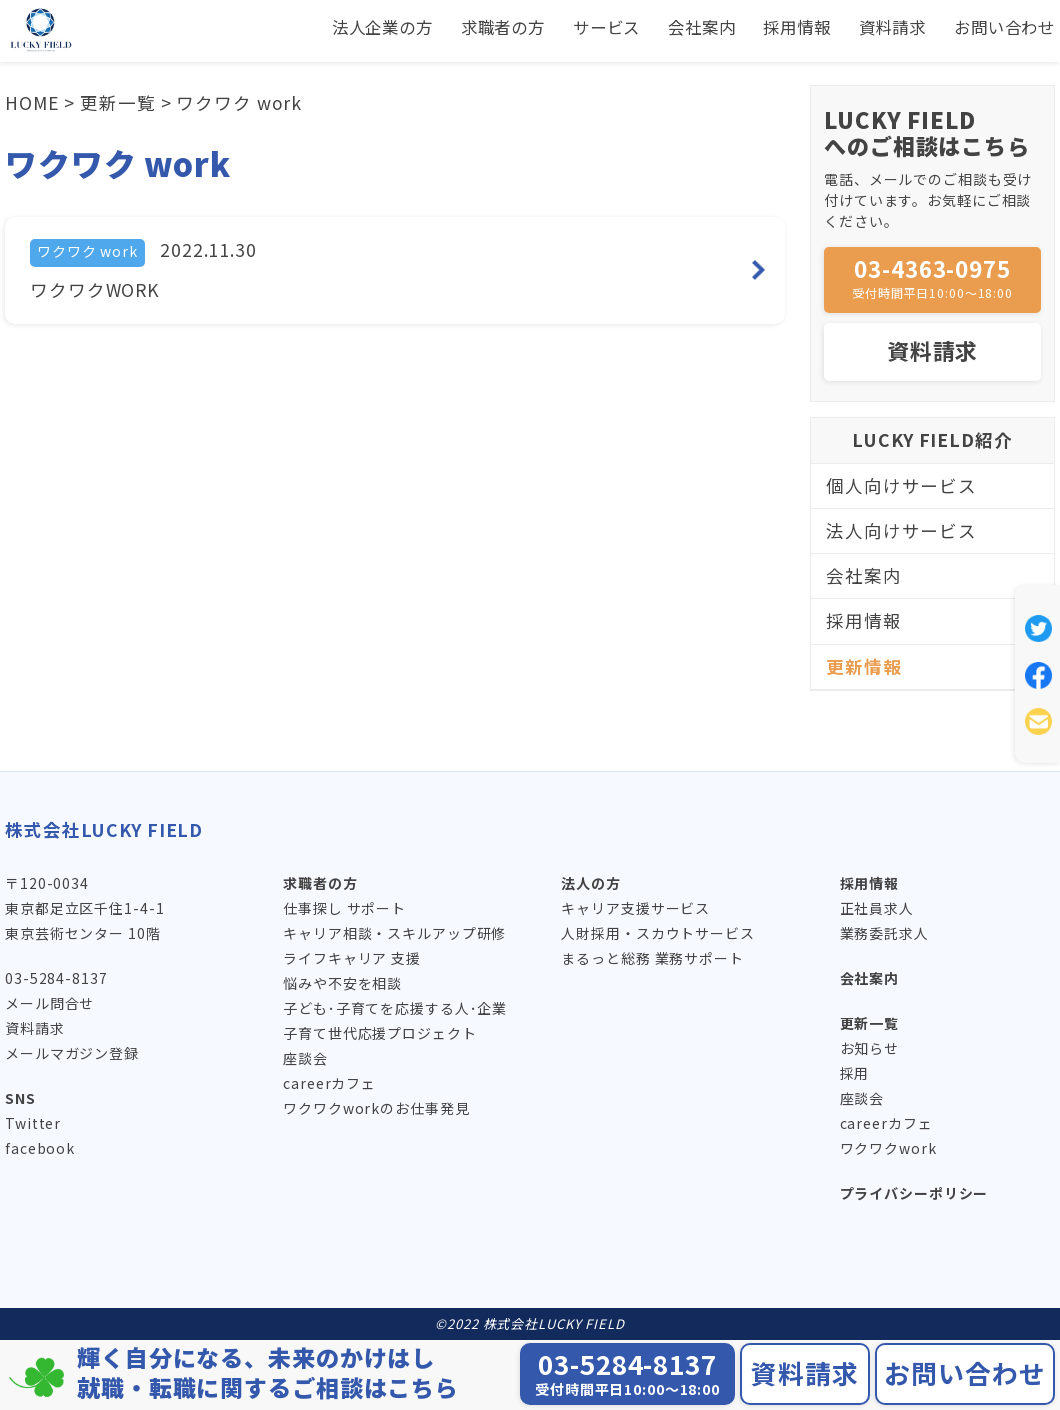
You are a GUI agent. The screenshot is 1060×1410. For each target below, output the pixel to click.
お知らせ (870, 1048)
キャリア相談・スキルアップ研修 (394, 933)
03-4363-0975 (932, 276)
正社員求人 (877, 908)
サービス (566, 27)
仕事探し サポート (344, 908)
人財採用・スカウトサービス (657, 933)
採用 (855, 1073)
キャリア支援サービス (635, 908)
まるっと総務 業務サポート (652, 958)
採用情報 (773, 27)
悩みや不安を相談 (342, 983)
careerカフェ (329, 1083)
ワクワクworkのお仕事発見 (376, 1108)
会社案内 (669, 27)
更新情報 (864, 666)
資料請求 (876, 27)
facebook (40, 1148)
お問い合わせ (998, 27)
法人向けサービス (901, 530)
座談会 (305, 1058)
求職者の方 (452, 27)
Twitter (33, 1123)
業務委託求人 (884, 933)
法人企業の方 (320, 27)
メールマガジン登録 (72, 1053)
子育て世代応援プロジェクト (379, 1033)
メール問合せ (49, 1003)
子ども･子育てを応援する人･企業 (395, 1008)
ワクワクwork (888, 1148)
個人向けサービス (901, 485)
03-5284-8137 (56, 978)
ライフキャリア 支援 (352, 958)
